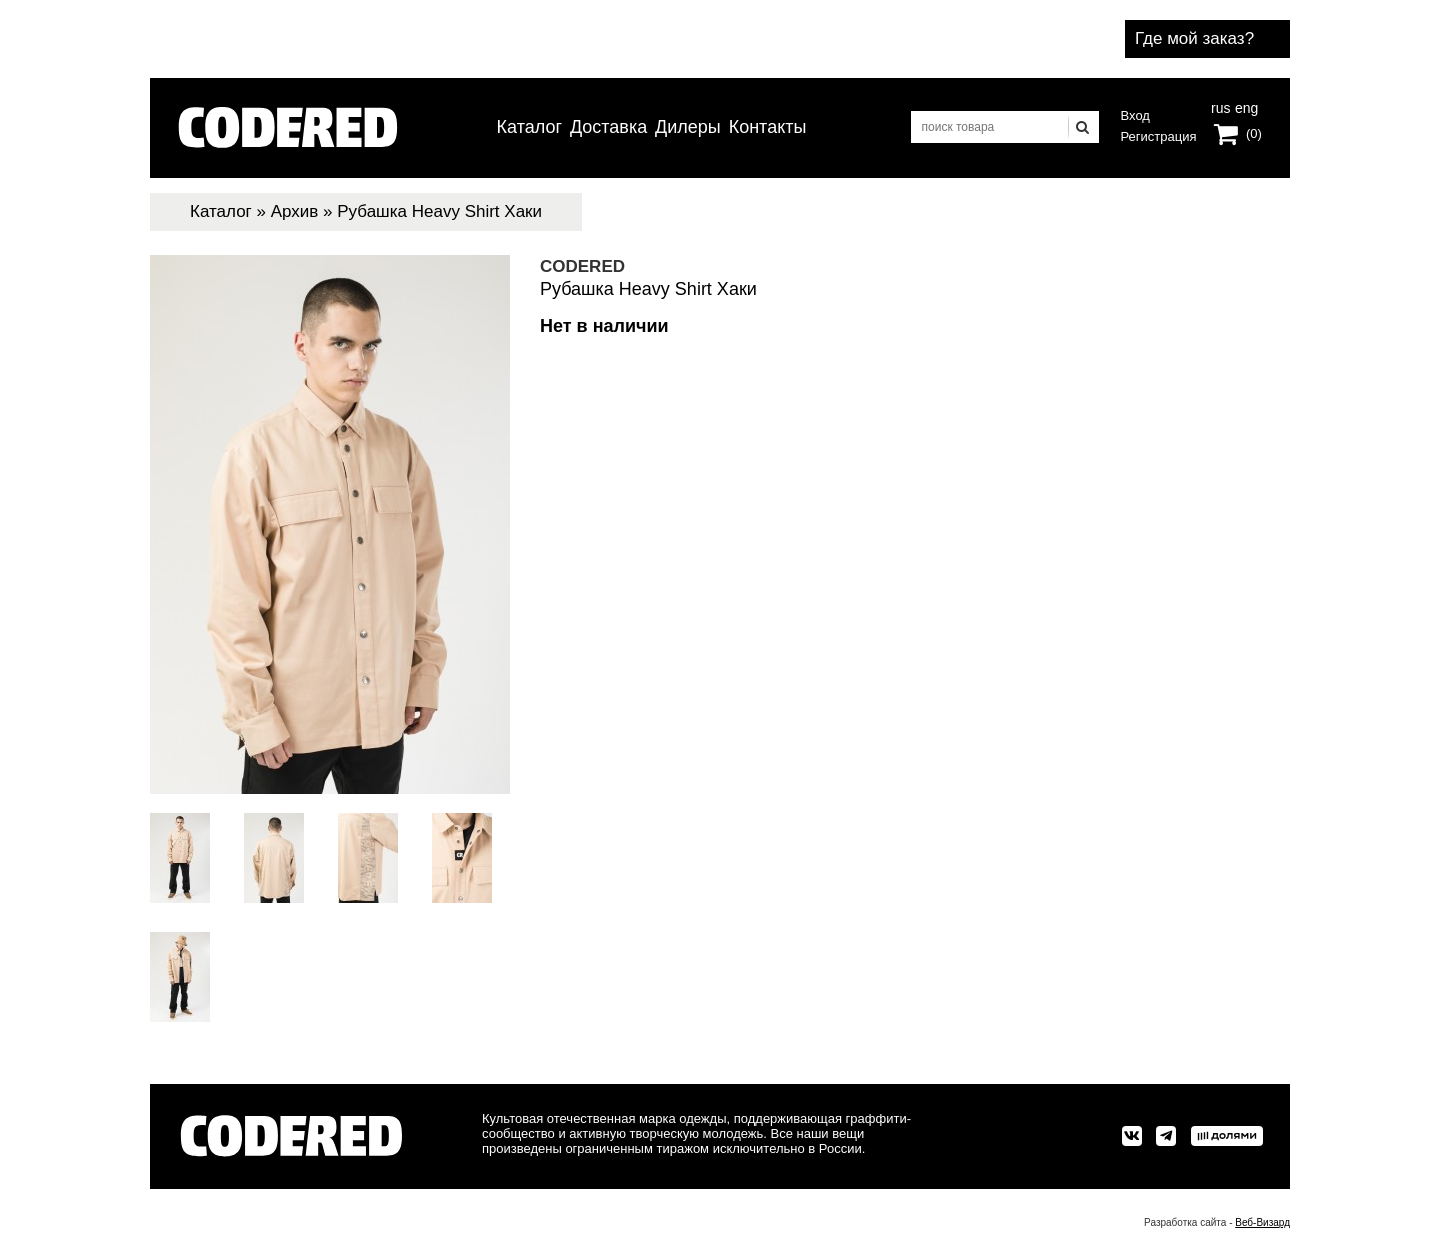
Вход (1135, 115)
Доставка (608, 127)
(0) (1254, 133)
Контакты (768, 127)
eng (1245, 106)
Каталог (529, 127)
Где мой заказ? (1194, 38)
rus (1220, 106)
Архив (295, 211)
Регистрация (1159, 136)
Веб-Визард (1262, 1222)
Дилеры (688, 127)
